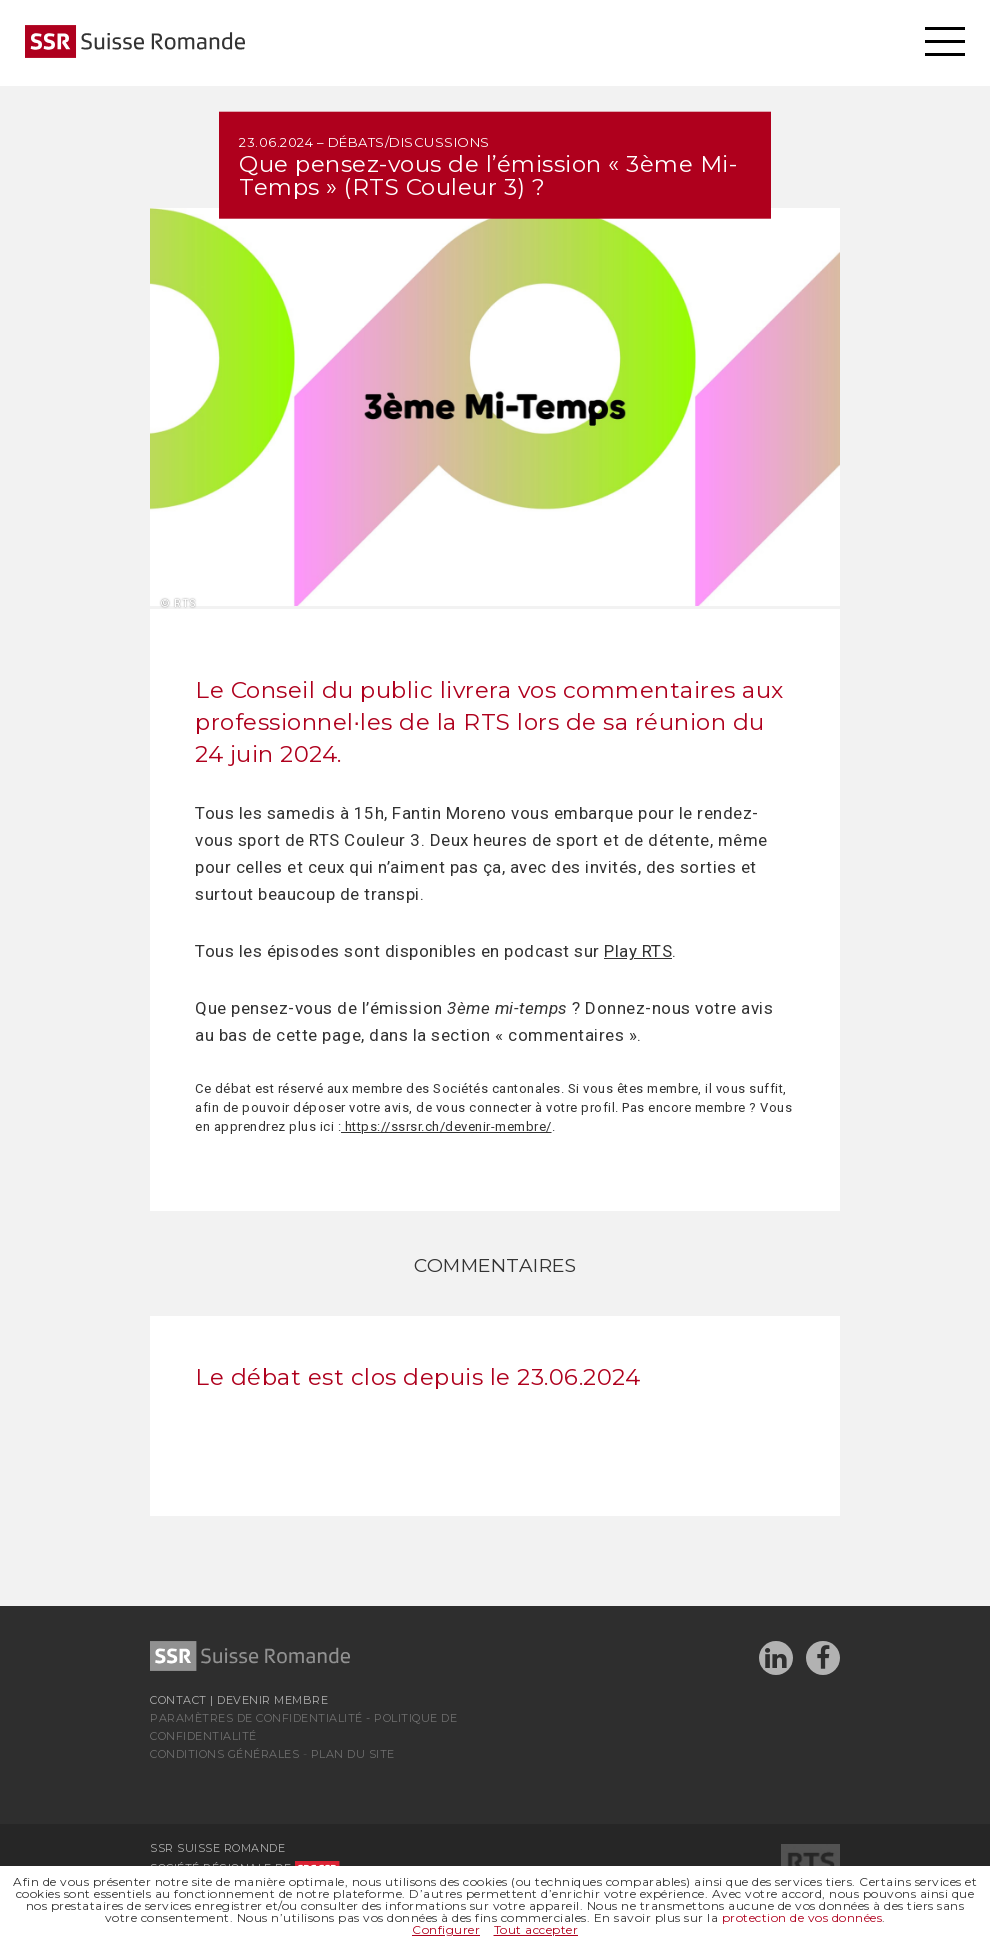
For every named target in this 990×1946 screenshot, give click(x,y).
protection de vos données (802, 1917)
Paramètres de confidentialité (256, 1718)
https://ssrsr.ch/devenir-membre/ (446, 1126)
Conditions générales (224, 1754)
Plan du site (353, 1754)
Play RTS (638, 951)
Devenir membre (272, 1700)
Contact (178, 1700)
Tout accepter (536, 1929)
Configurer (446, 1929)
